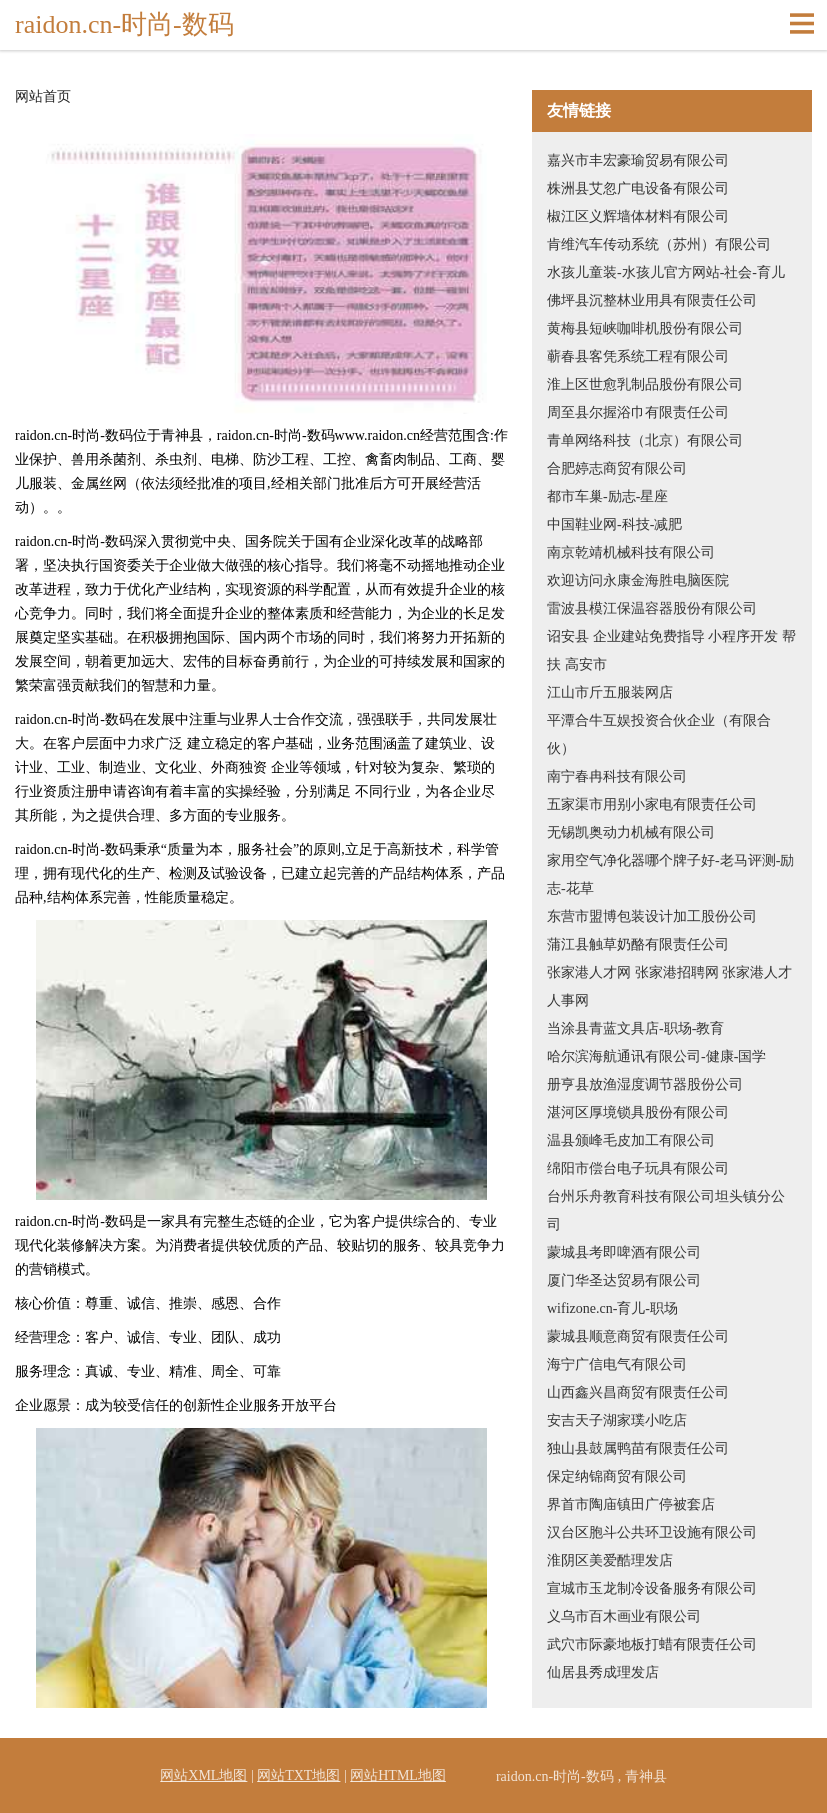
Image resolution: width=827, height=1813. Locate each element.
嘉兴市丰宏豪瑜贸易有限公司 (638, 160)
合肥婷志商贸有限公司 (617, 468)
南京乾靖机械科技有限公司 (631, 552)
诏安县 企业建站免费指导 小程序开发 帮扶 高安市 (671, 650)
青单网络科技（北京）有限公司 (645, 440)
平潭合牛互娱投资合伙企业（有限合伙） (659, 734)
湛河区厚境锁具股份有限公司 (638, 1112)
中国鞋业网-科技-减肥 (614, 524)
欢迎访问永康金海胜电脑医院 (638, 580)
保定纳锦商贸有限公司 (617, 1476)
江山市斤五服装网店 (610, 692)
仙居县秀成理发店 (603, 1672)
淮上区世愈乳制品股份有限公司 (645, 384)
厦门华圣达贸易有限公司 (624, 1280)
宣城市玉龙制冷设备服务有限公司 (652, 1588)
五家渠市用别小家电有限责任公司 (652, 804)
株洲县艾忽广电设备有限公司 (638, 188)
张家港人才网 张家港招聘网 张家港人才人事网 (669, 986)
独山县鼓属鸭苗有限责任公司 (638, 1448)
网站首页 (43, 97)
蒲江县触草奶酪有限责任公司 (638, 944)
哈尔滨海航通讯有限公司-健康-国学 (656, 1056)
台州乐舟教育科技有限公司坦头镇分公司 (666, 1210)
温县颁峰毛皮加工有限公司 (631, 1140)
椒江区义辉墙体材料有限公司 (638, 216)
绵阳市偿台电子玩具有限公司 (638, 1168)
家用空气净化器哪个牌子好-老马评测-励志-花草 (670, 874)
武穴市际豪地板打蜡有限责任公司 (652, 1644)
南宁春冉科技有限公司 (617, 776)
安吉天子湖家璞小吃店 (617, 1420)
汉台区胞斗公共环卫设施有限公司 (652, 1532)
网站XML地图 (203, 1775)
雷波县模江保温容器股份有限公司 (652, 608)
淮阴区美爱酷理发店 (610, 1560)
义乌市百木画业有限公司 (624, 1616)
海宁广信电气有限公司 (617, 1364)
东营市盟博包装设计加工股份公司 (652, 916)
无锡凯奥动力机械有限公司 (631, 832)
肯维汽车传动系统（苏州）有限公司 (659, 244)
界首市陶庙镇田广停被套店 (631, 1504)
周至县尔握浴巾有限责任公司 (638, 412)
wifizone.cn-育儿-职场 (612, 1308)
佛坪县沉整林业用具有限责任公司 (652, 300)
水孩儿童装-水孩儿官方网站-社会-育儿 (666, 272)
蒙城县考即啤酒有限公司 (624, 1252)
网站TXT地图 (298, 1775)
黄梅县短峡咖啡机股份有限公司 (645, 328)
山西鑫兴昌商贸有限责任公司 (638, 1392)
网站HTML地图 (398, 1775)
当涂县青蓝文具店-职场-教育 (635, 1028)
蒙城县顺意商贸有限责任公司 (638, 1336)
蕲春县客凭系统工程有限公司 (638, 356)
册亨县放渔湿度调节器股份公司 (645, 1084)
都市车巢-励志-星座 (607, 496)
